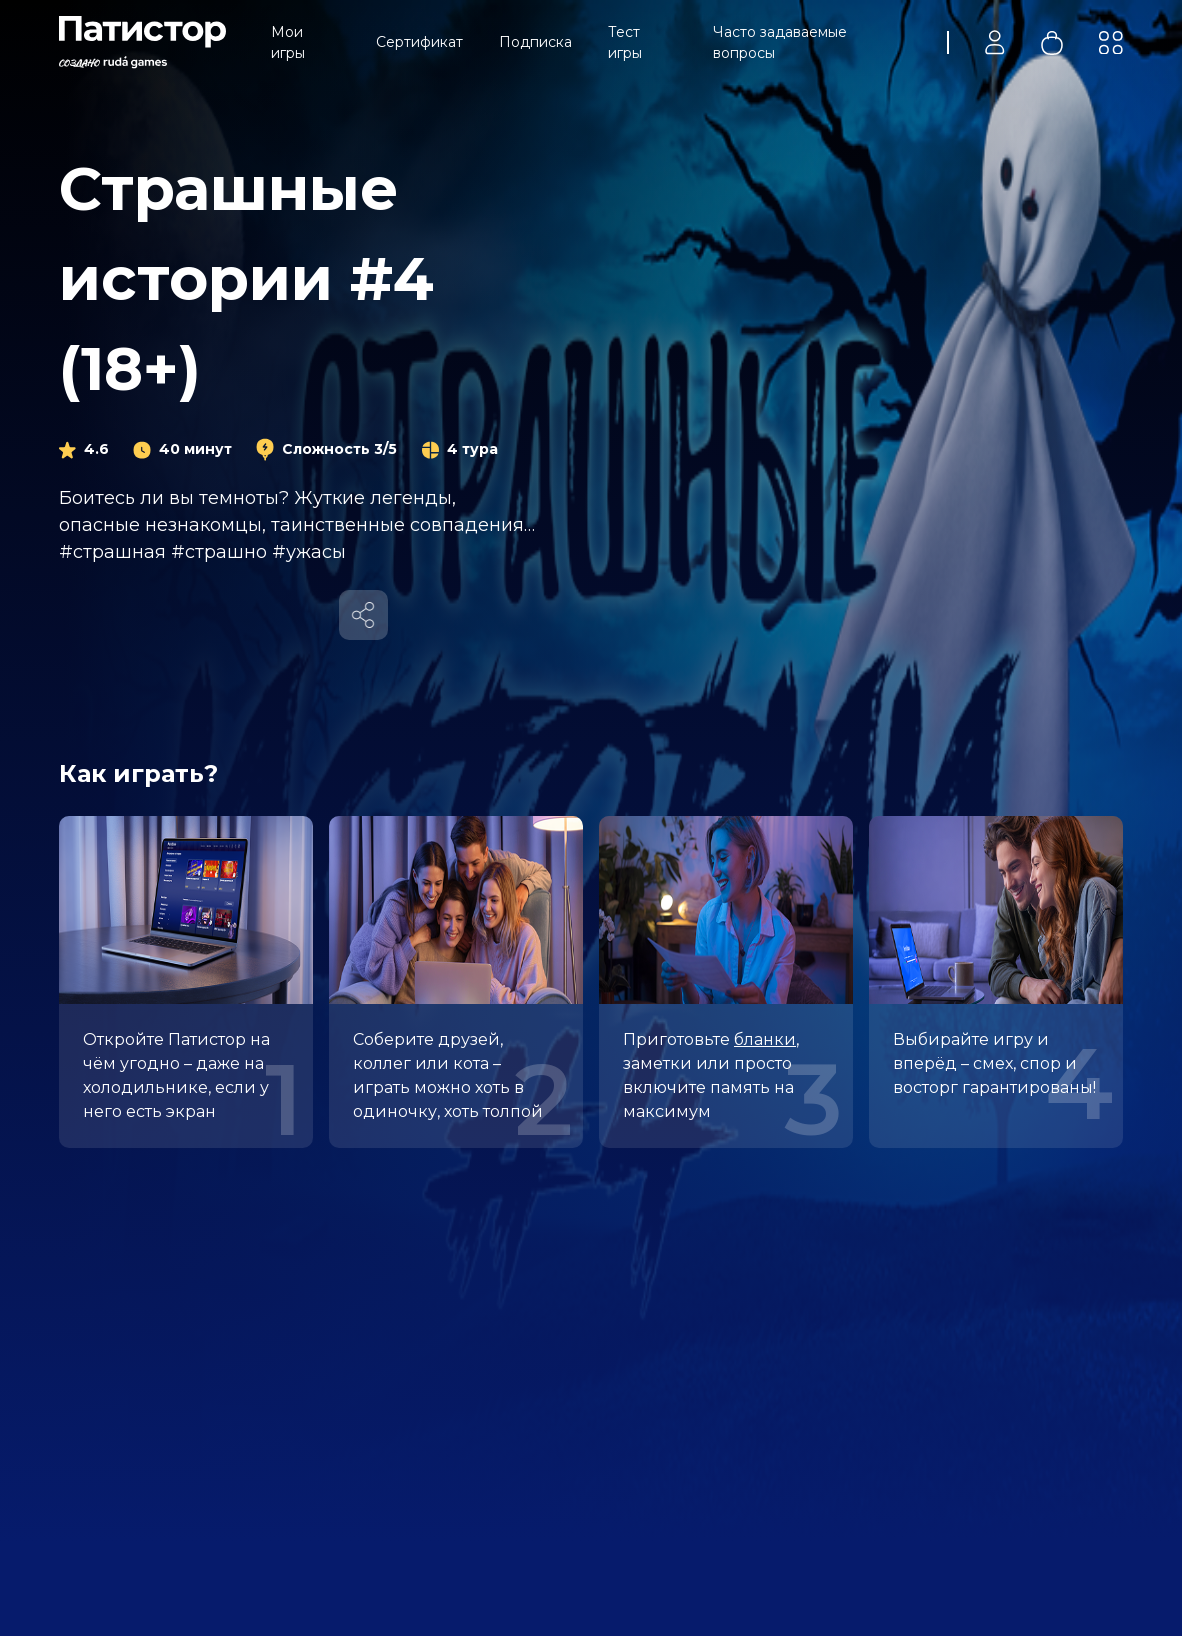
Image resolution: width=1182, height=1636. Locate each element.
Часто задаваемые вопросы (780, 42)
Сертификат (419, 42)
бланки (765, 1039)
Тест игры (625, 42)
